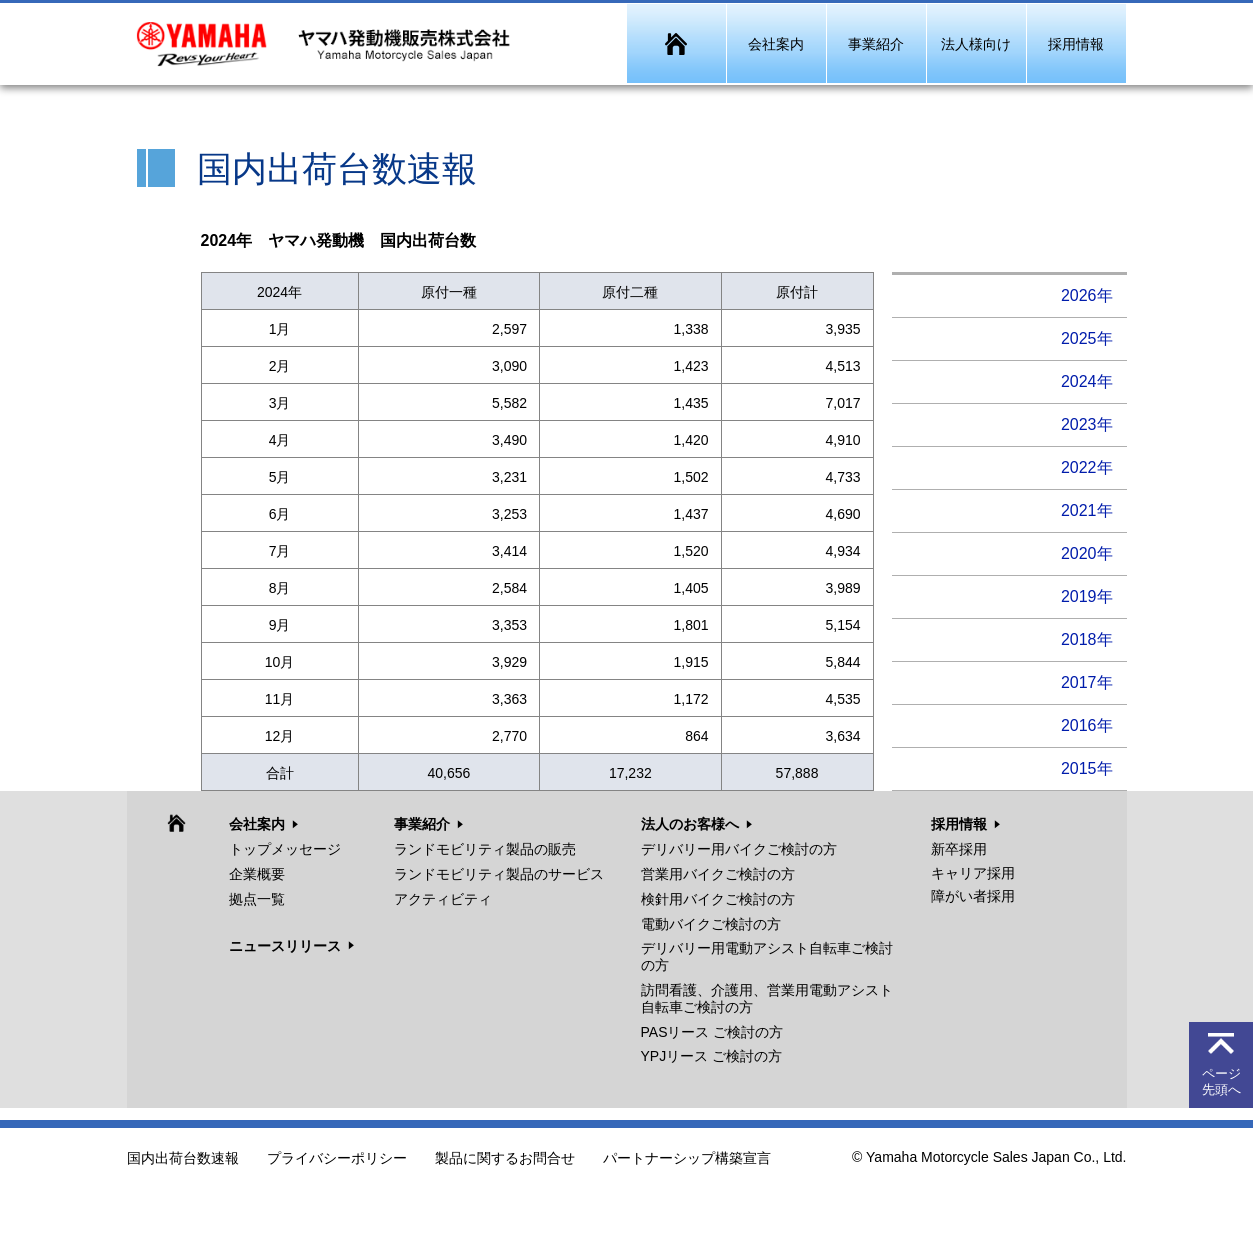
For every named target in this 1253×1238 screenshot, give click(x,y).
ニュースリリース (285, 946)
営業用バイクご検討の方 (718, 874)
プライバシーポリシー (337, 1159)
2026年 (1087, 295)
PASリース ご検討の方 (712, 1032)
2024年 (1087, 381)
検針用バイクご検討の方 (718, 899)
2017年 (1087, 682)
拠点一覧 (257, 899)
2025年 (1087, 338)
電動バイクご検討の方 (711, 924)
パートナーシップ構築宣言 (687, 1159)
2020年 (1087, 553)
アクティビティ (443, 899)
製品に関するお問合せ (505, 1159)
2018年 (1087, 639)
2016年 (1087, 725)
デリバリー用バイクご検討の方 (739, 849)
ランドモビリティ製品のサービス (499, 874)
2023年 (1087, 424)
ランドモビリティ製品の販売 (485, 849)
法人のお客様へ (690, 824)
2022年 (1087, 467)
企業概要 (257, 874)
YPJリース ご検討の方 (712, 1056)
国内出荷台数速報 (183, 1159)
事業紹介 (422, 824)
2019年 (1087, 596)
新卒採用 (959, 849)
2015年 (1087, 768)
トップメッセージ (285, 849)
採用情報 (959, 824)
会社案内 (257, 824)
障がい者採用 (973, 896)
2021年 (1087, 510)
